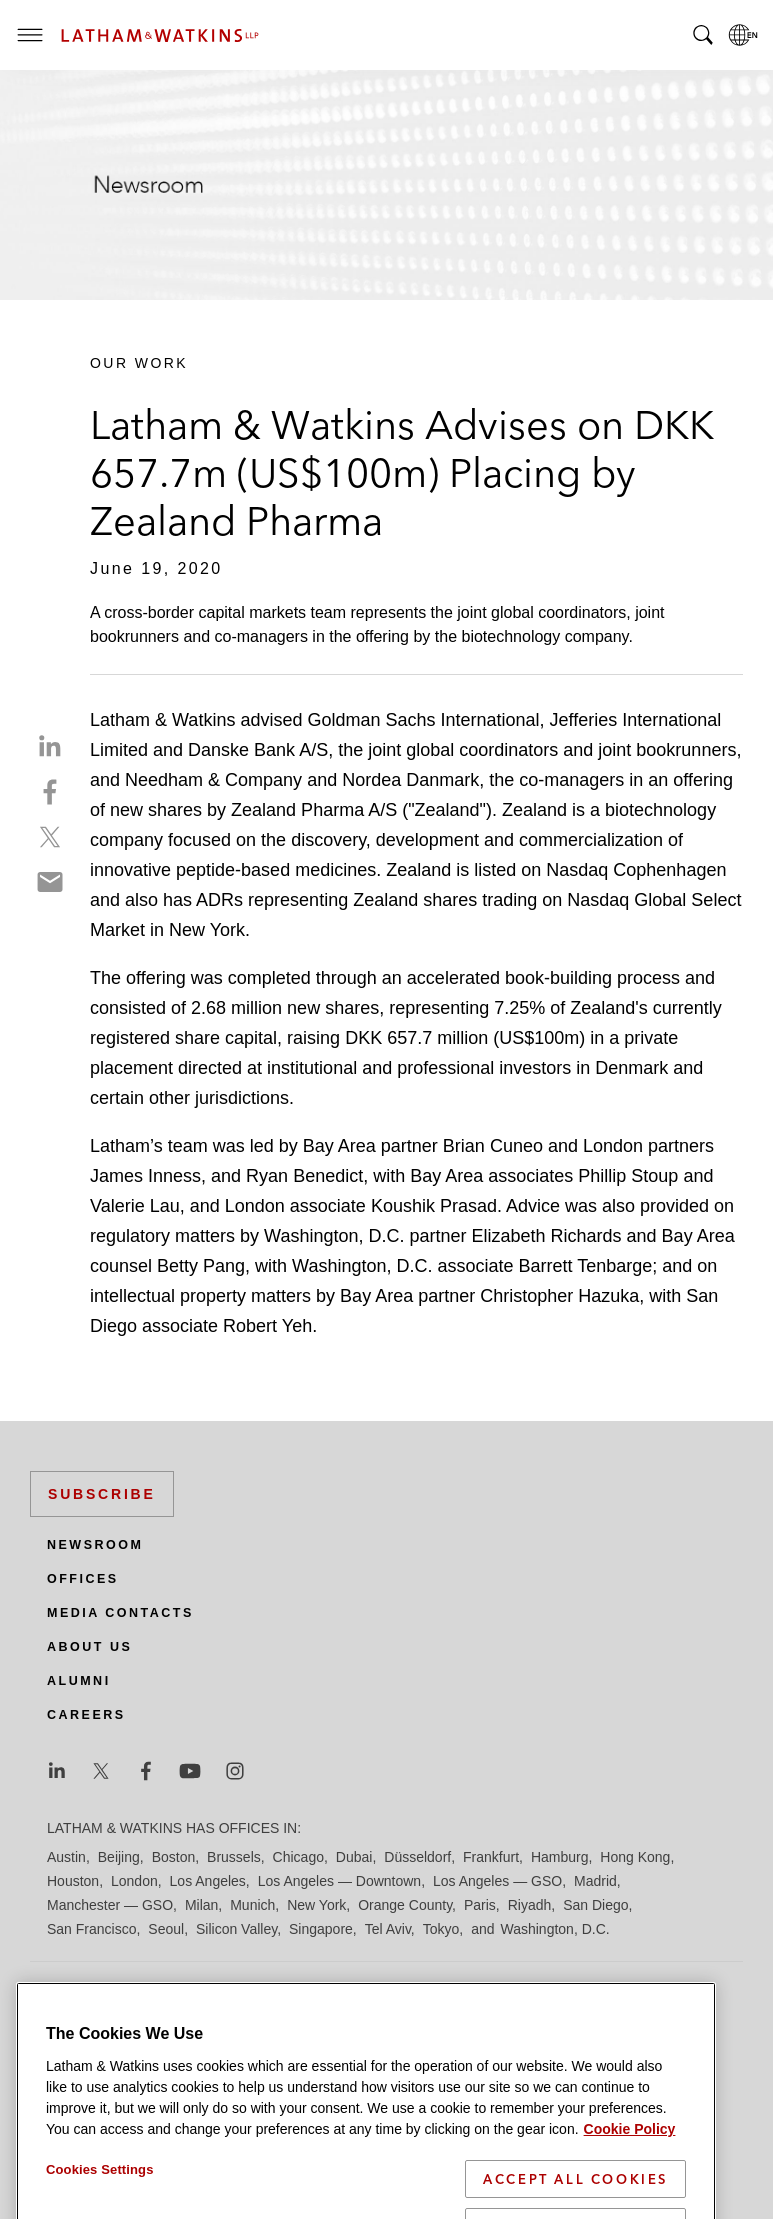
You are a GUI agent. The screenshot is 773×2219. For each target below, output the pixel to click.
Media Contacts (120, 1613)
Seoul (166, 1929)
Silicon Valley (236, 1929)
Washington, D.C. (554, 1929)
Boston (174, 1857)
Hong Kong (635, 1857)
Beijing (119, 1857)
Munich (252, 1905)
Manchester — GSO (110, 1905)
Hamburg (560, 1857)
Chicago (298, 1857)
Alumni (79, 1681)
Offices (83, 1579)
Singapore (321, 1929)
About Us (89, 1647)
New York (316, 1905)
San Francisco (91, 1929)
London (134, 1881)
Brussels (234, 1857)
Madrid (595, 1881)
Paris (480, 1905)
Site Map (74, 2055)
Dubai (354, 1857)
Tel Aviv (388, 1929)
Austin (66, 1857)
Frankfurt (491, 1857)
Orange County (405, 1905)
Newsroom (95, 1545)
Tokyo (441, 1929)
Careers (86, 1715)
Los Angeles (208, 1881)
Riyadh (530, 1905)
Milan (201, 1905)
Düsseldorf (417, 1857)
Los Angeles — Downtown (339, 1881)
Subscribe (102, 1494)
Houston (73, 1881)
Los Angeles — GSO (497, 1881)
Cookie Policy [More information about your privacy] (630, 2203)
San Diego (595, 1905)
